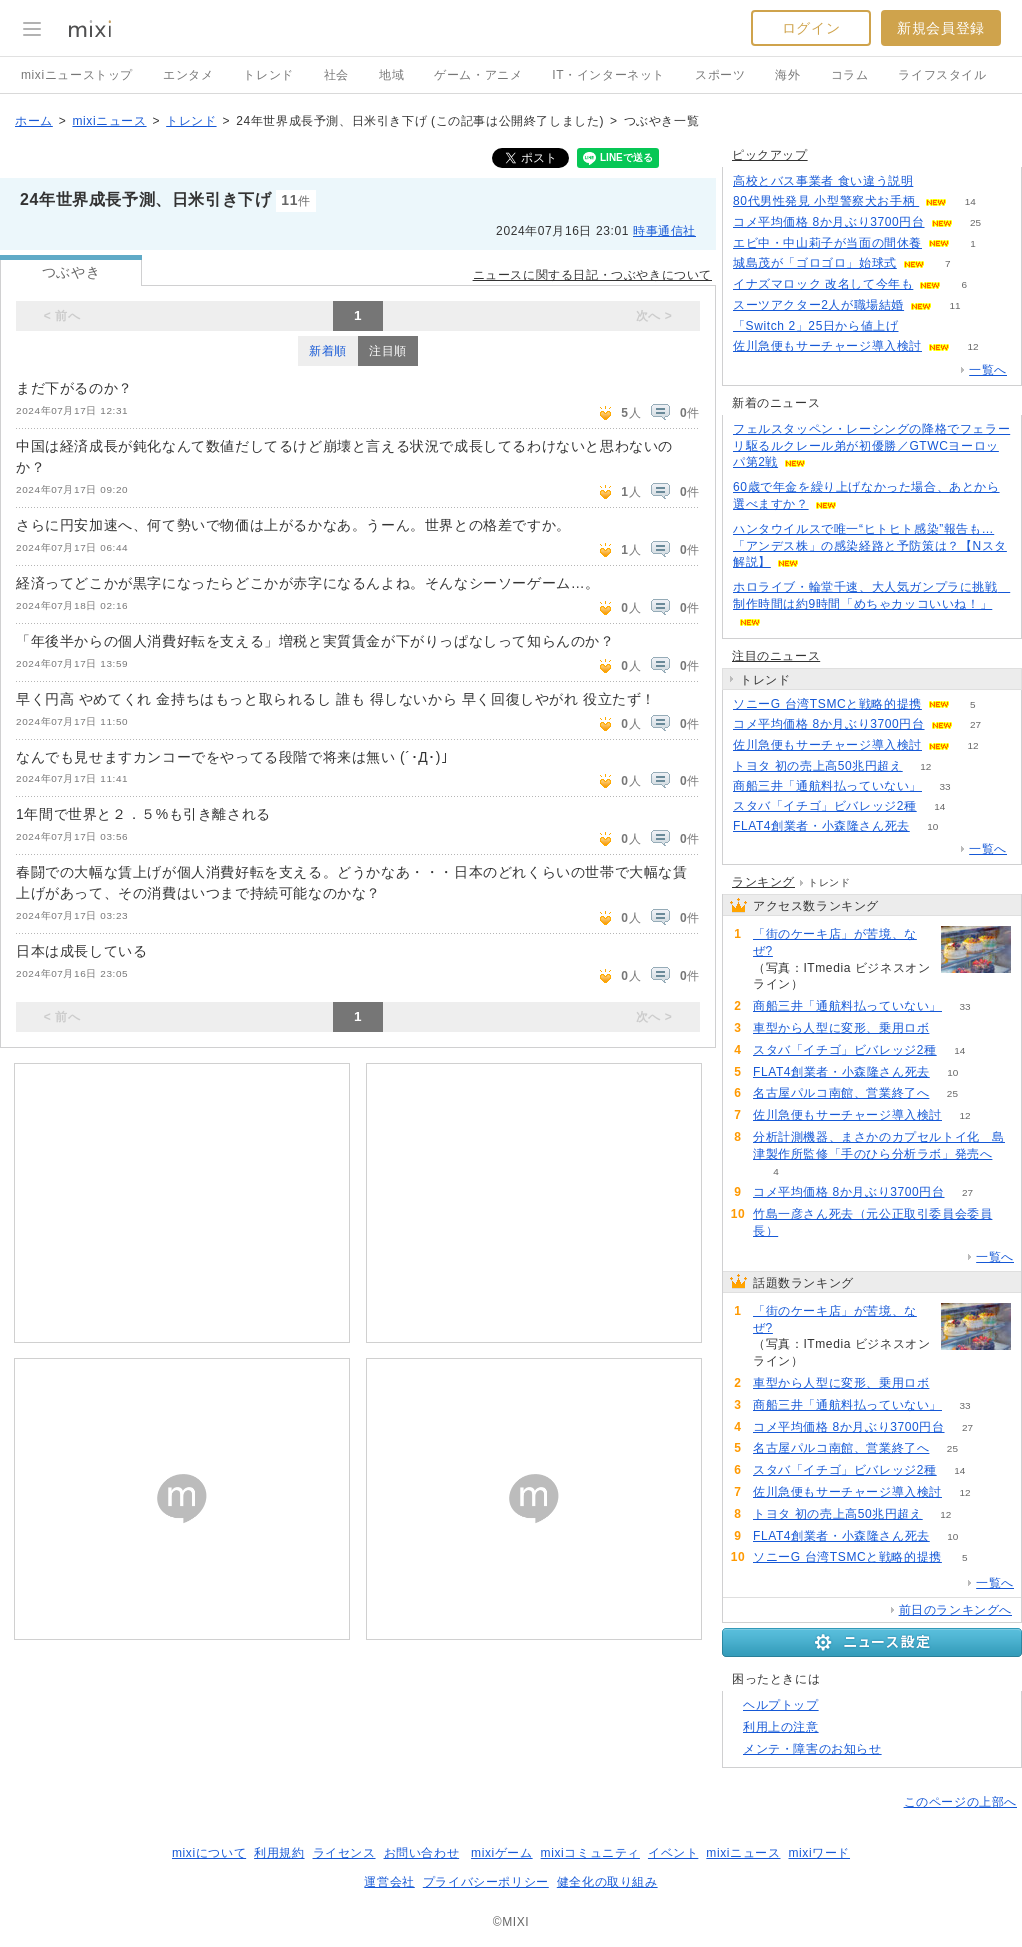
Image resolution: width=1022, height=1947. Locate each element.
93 (826, 984)
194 (921, 326)
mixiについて (209, 1853)
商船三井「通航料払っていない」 (827, 786)
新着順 (328, 351)
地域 (391, 75)
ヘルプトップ (781, 1705)
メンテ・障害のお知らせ (812, 1749)
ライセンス (344, 1853)
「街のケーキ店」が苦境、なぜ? (835, 942)
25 (975, 222)
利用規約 (279, 1853)
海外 (787, 75)
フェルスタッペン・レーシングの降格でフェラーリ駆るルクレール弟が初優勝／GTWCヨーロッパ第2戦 (871, 446)
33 (944, 786)
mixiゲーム (502, 1853)
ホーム (34, 121)
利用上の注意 (781, 1727)
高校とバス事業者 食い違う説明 (823, 181)
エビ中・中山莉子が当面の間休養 (827, 243)
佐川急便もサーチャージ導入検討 (827, 346)
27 (975, 724)
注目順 (388, 351)
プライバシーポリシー (486, 1882)
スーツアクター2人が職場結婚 (818, 305)
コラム (850, 75)
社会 (336, 75)
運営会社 (389, 1882)
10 (932, 826)
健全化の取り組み (607, 1882)
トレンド (268, 75)
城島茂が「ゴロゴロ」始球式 (815, 263)
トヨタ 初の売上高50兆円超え (818, 766)
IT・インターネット (608, 75)
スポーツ (720, 75)
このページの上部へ (960, 1802)
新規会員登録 (941, 28)
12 (972, 346)
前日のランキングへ (955, 1610)
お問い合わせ (422, 1853)
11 (955, 305)
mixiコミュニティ (590, 1853)
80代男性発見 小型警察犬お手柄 (826, 201)
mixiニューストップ (77, 75)
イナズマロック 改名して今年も (823, 284)
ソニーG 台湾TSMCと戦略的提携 (827, 704)
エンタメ (188, 75)
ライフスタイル (942, 75)
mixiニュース (109, 121)
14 (970, 201)
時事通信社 (664, 231)
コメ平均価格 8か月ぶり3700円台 (829, 222)
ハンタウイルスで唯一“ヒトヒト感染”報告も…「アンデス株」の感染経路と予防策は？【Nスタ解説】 (870, 546)
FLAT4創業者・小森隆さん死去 (821, 826)
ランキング (763, 882)
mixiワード (819, 1853)
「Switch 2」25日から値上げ (816, 326)
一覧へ (988, 370)
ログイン (811, 28)
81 (952, 1028)
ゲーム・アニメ (478, 75)
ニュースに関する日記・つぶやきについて (592, 275)
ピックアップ (770, 155)
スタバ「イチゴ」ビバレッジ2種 (825, 806)
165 (936, 181)
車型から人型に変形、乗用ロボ (841, 1028)
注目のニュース (776, 656)
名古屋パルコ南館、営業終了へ (841, 1093)
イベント (673, 1853)
